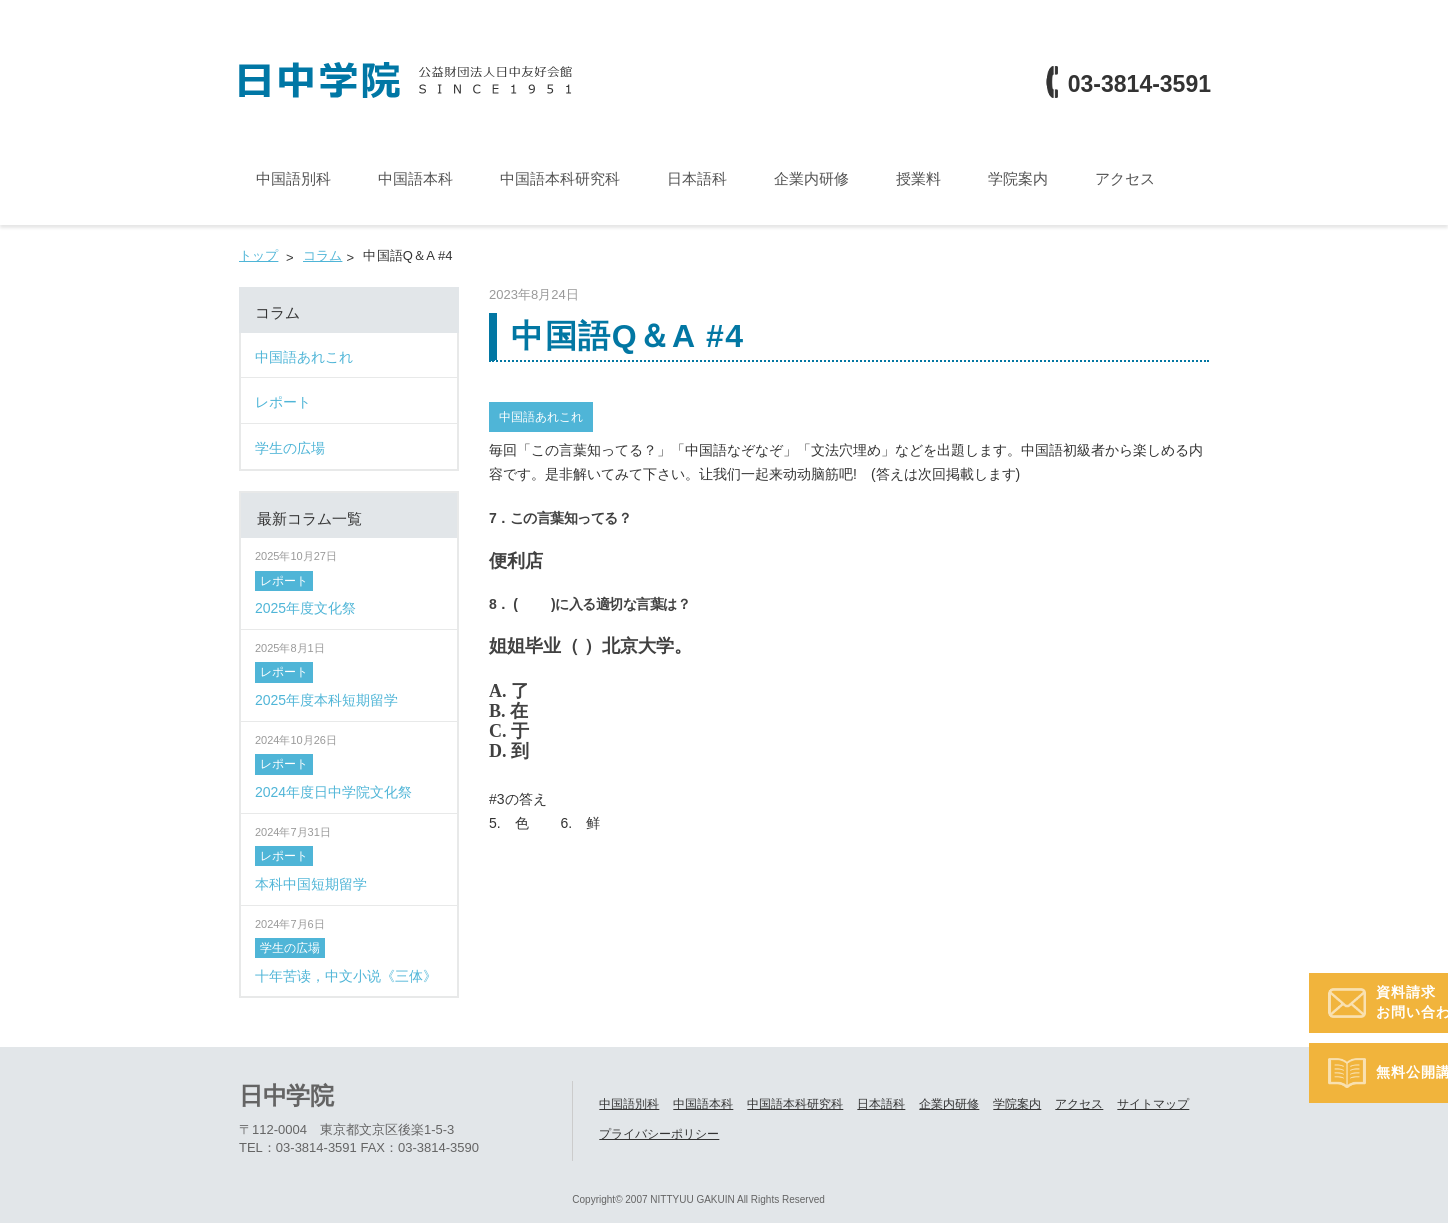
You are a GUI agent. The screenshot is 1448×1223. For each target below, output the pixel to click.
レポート (284, 581)
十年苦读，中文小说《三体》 (346, 976)
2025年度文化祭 (305, 608)
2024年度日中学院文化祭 (333, 792)
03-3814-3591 (1139, 84)
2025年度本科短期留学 (326, 700)
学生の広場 (290, 948)
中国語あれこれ (541, 417)
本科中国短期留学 (311, 884)
